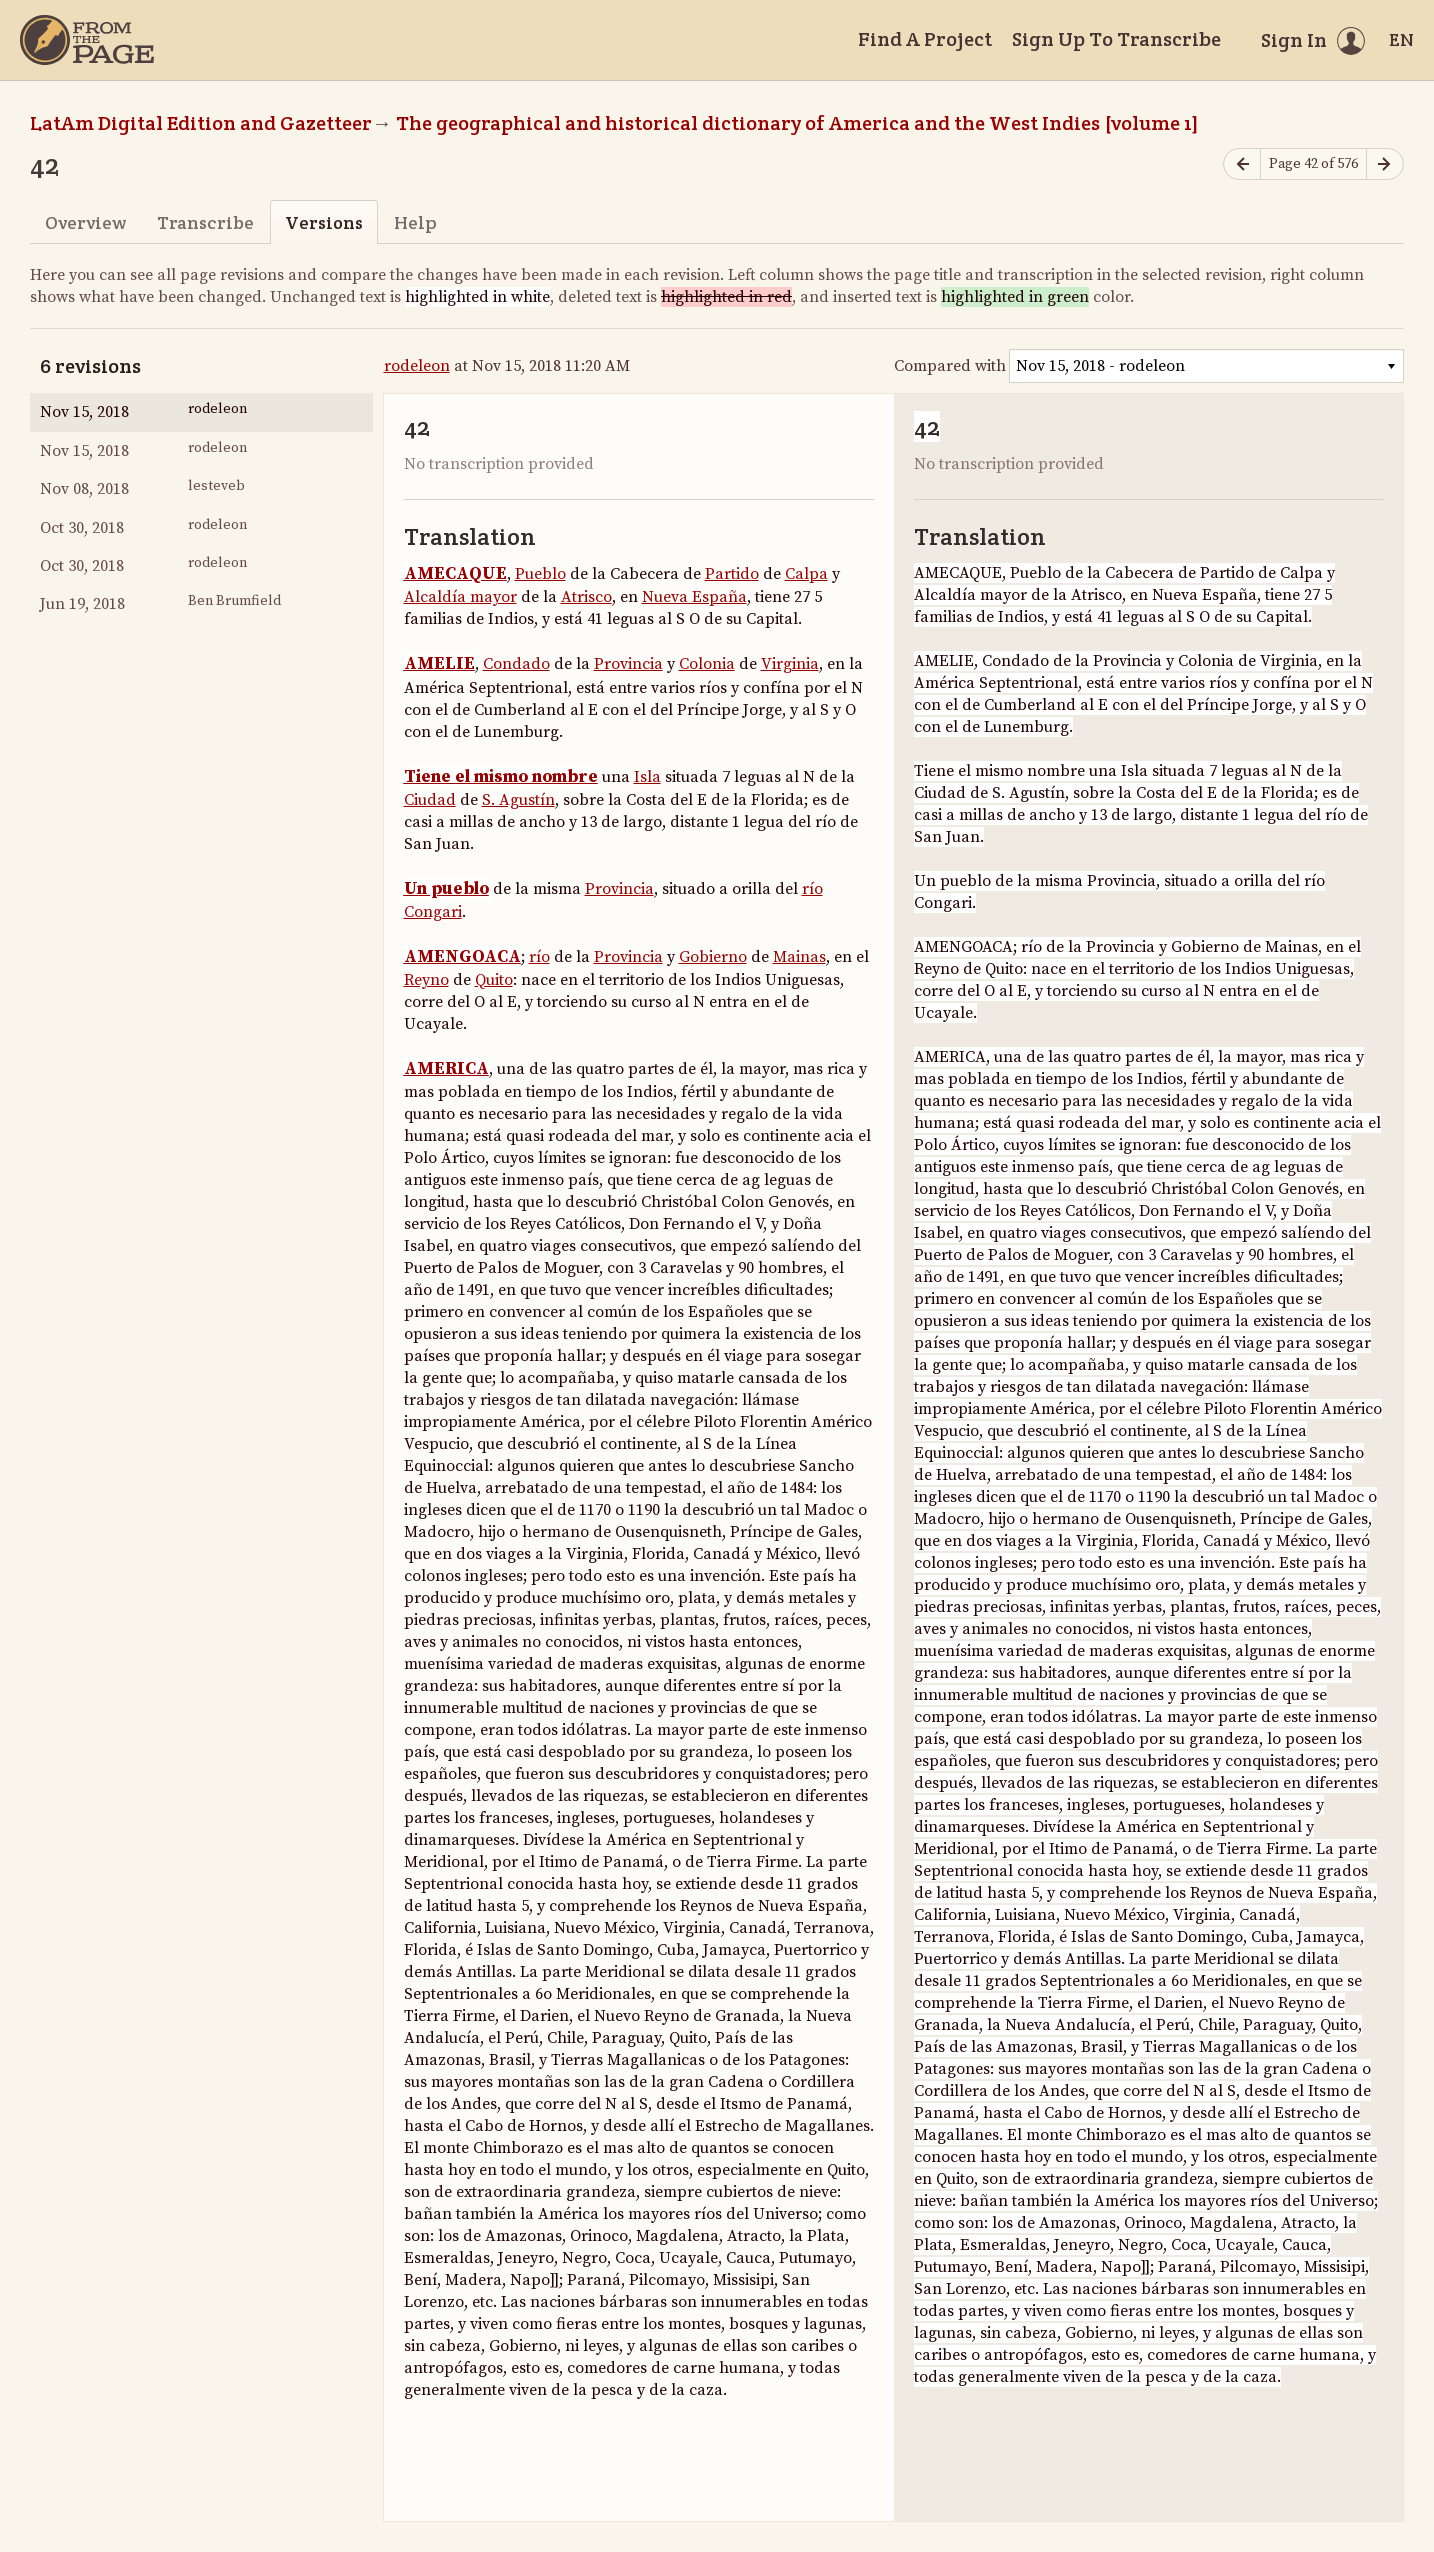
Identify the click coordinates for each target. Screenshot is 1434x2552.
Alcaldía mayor (460, 597)
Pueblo (540, 574)
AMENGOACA (462, 957)
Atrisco (586, 597)
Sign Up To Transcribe (1116, 39)
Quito (494, 980)
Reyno (426, 980)
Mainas (799, 957)
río (812, 889)
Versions (324, 222)
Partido (732, 574)
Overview (85, 222)
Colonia (707, 664)
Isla (647, 777)
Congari (433, 912)
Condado (516, 664)
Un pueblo (446, 889)
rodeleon (417, 366)
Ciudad (430, 800)
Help (415, 222)
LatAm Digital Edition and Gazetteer (201, 123)
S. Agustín (518, 800)
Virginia (790, 664)
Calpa (806, 574)
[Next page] (1385, 164)
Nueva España (694, 597)
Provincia (628, 664)
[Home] (87, 40)
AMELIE (439, 664)
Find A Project (925, 39)
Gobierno (713, 957)
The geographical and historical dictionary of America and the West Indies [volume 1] (797, 123)
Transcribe (205, 222)
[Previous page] (1242, 164)
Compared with (950, 366)
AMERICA (446, 1069)
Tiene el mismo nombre (501, 777)
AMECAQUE (455, 574)
